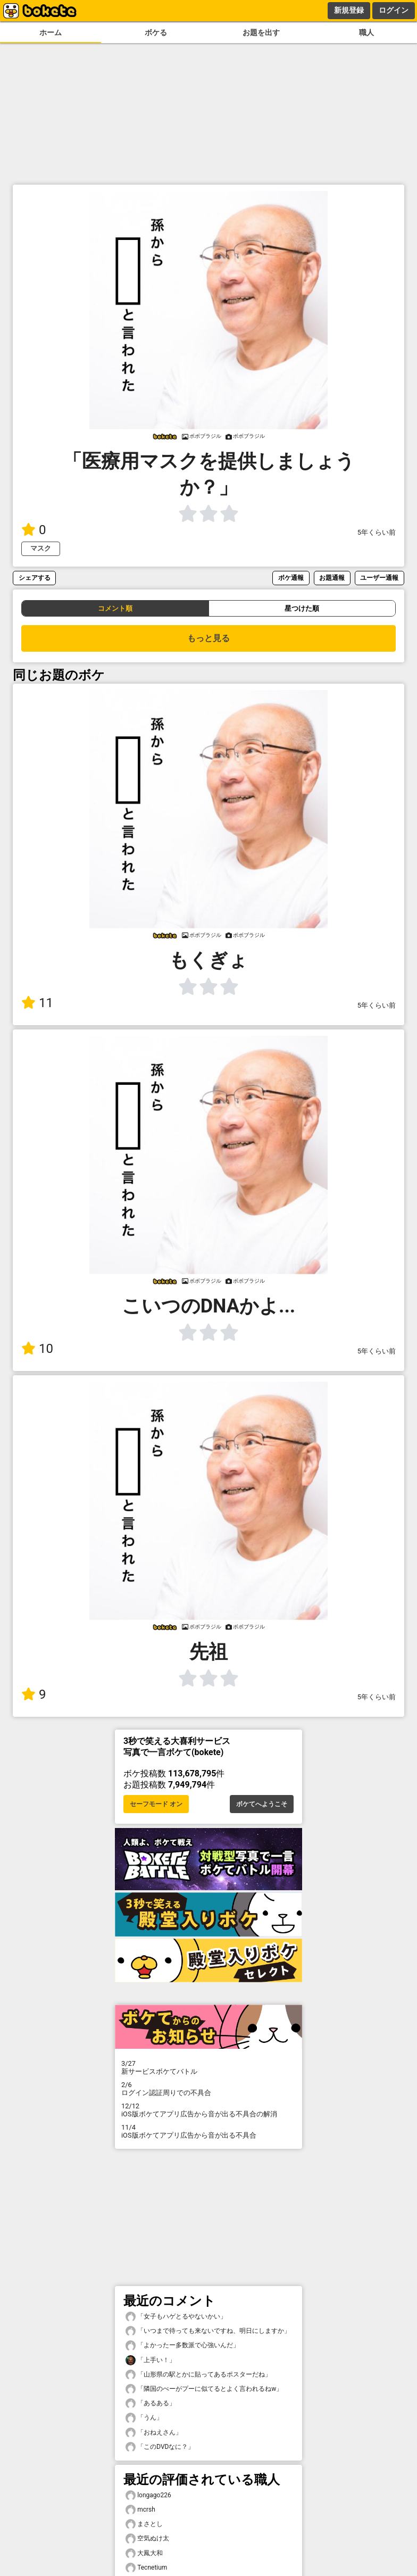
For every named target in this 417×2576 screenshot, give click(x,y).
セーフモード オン (156, 1804)
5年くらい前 (376, 532)
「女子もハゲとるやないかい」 (176, 2317)
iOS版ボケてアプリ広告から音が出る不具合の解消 (208, 2110)
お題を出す (261, 32)
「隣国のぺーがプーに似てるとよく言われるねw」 (204, 2389)
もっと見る (208, 638)
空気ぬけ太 (147, 2538)
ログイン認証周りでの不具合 (208, 2089)
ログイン (393, 10)
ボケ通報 (291, 577)
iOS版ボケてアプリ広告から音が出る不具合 (208, 2131)
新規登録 (349, 10)
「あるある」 (151, 2403)
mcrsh (140, 2510)
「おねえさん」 (154, 2433)
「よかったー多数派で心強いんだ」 (182, 2345)
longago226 (148, 2495)
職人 (366, 32)
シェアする (35, 577)
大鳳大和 (144, 2553)
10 (37, 1348)
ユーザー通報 (379, 577)
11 (37, 1002)
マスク (40, 548)
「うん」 (144, 2418)
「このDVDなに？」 (160, 2447)
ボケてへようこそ (261, 1804)
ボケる (156, 32)
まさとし (144, 2524)
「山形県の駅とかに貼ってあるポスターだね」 (198, 2375)
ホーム (50, 32)
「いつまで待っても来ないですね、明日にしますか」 (208, 2331)
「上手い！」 (151, 2360)
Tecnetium (146, 2568)
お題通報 (332, 577)
